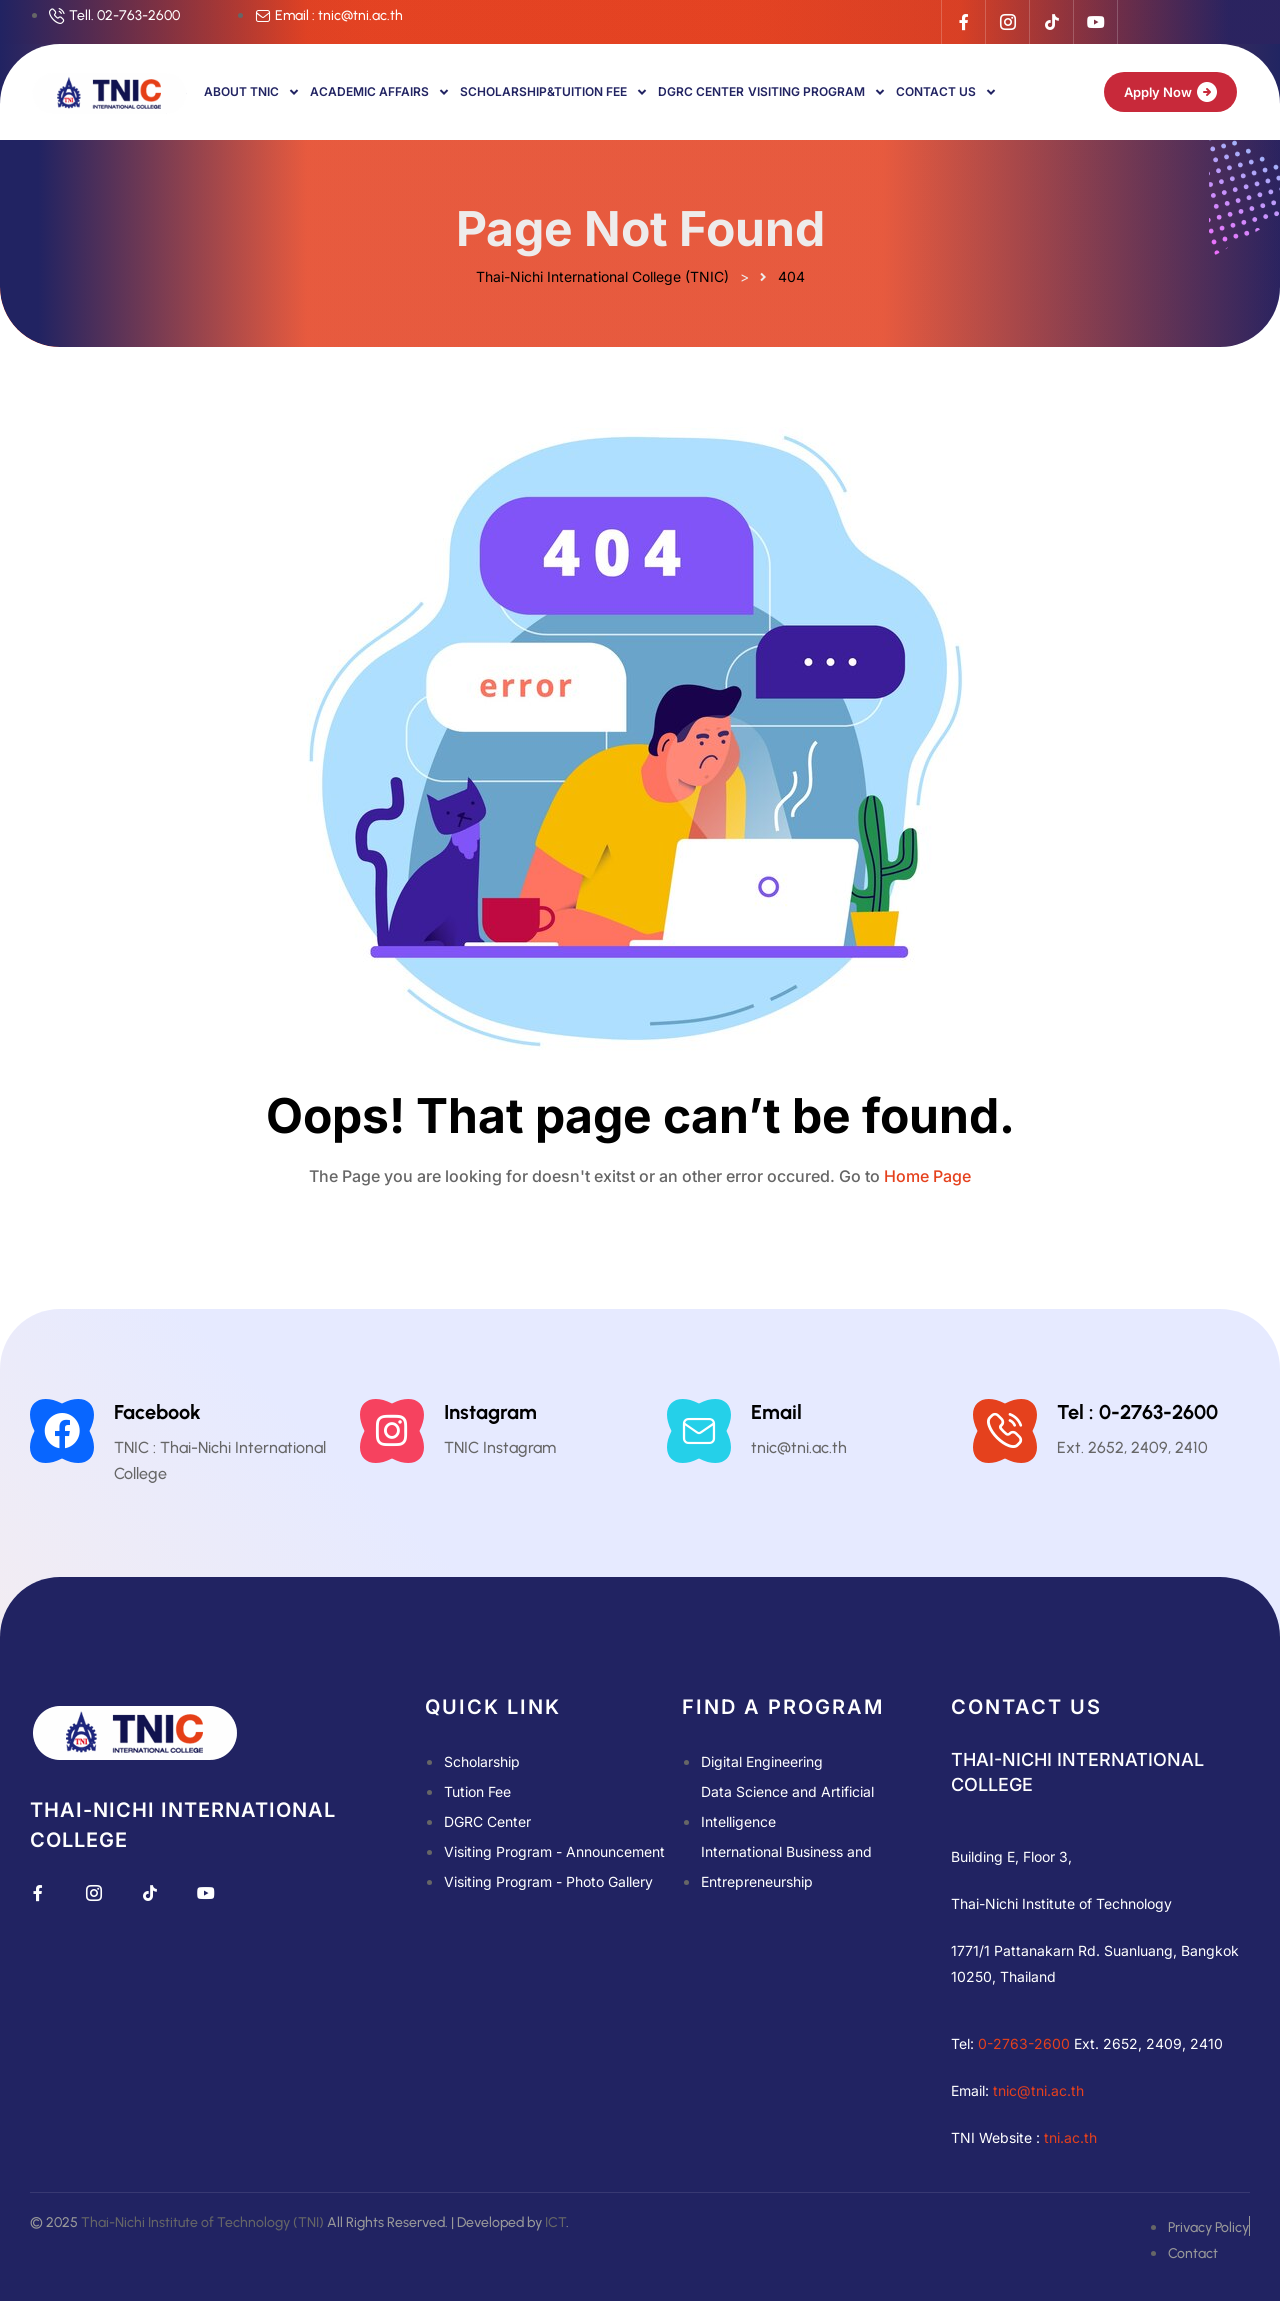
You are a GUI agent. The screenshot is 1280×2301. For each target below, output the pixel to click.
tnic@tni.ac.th (1038, 2090)
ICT (555, 2222)
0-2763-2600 (1024, 2043)
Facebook (157, 1412)
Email (776, 1412)
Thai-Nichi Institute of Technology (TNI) (202, 2222)
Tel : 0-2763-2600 (1137, 1412)
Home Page (927, 1176)
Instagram (490, 1412)
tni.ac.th (1070, 2137)
